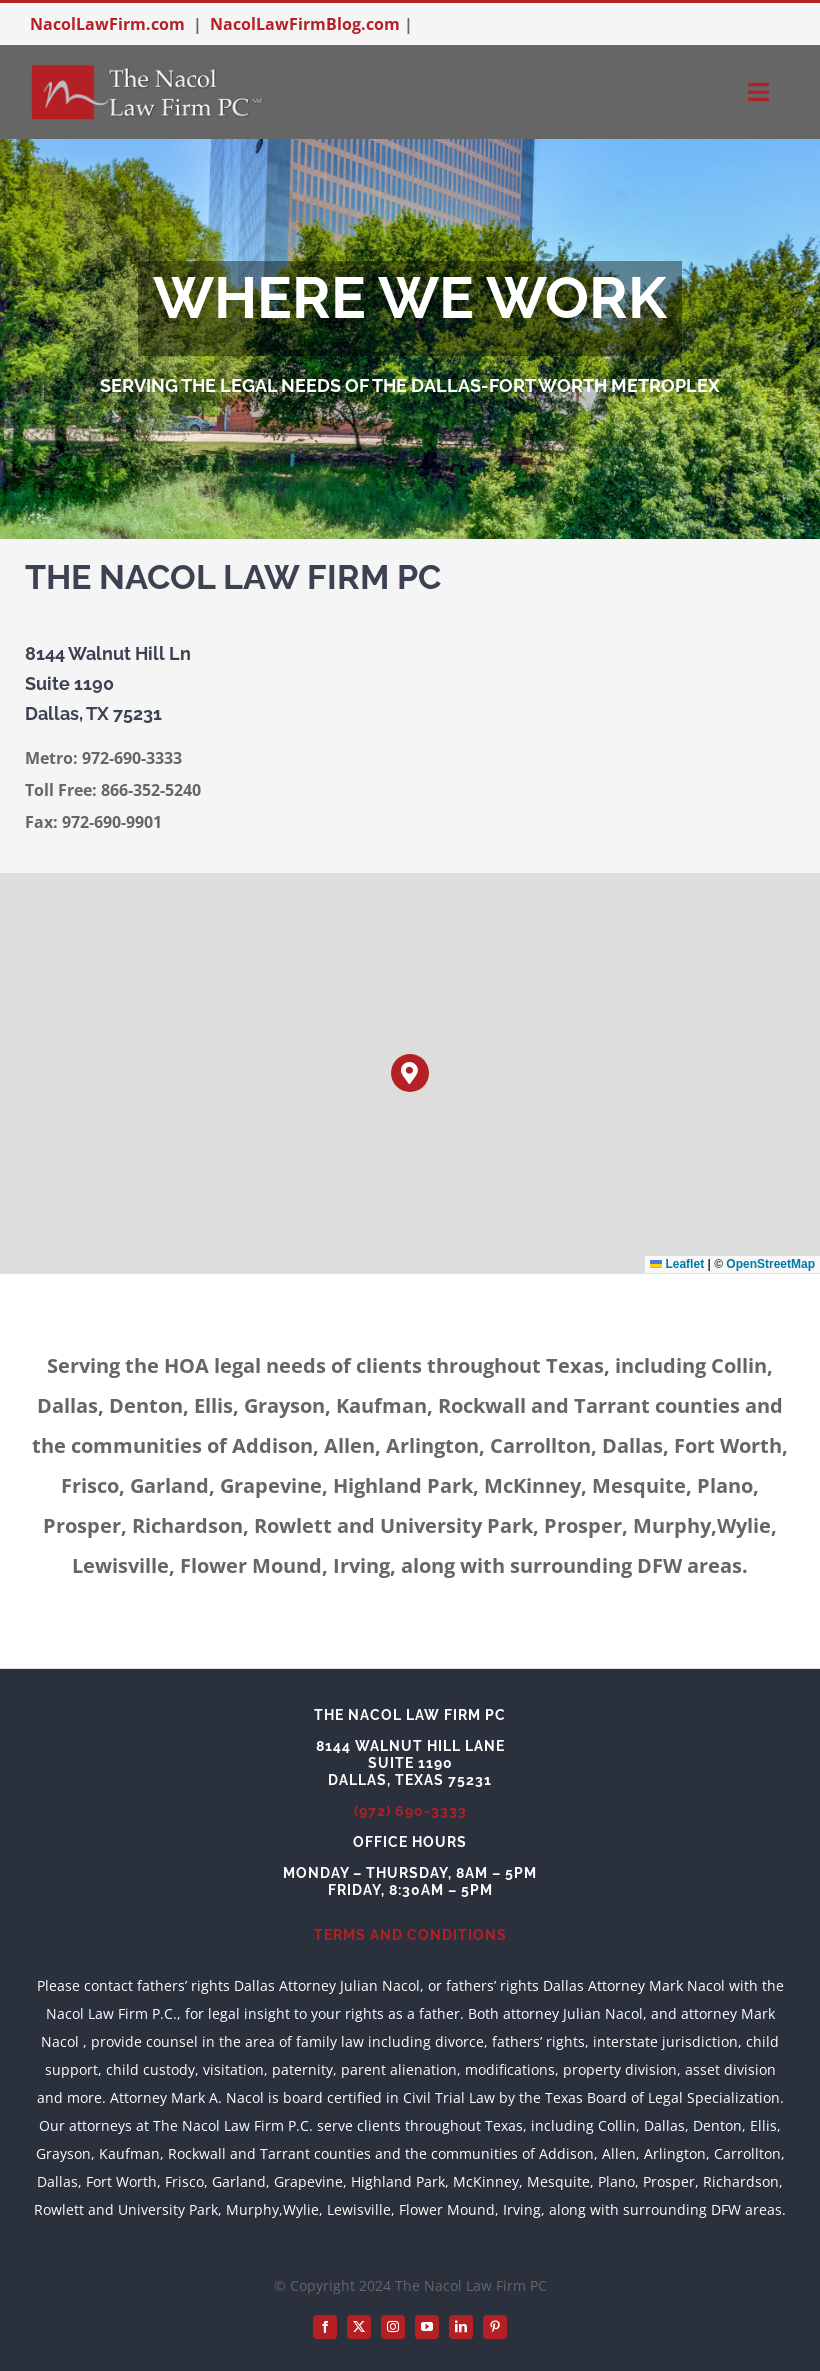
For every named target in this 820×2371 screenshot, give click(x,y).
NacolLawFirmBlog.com (305, 24)
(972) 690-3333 (410, 1811)
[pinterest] (495, 2327)
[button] (410, 1073)
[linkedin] (461, 2327)
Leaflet (677, 1264)
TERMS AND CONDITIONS (410, 1935)
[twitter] (359, 2327)
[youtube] (427, 2327)
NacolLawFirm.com (107, 24)
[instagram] (393, 2327)
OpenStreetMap (770, 1264)
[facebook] (325, 2327)
